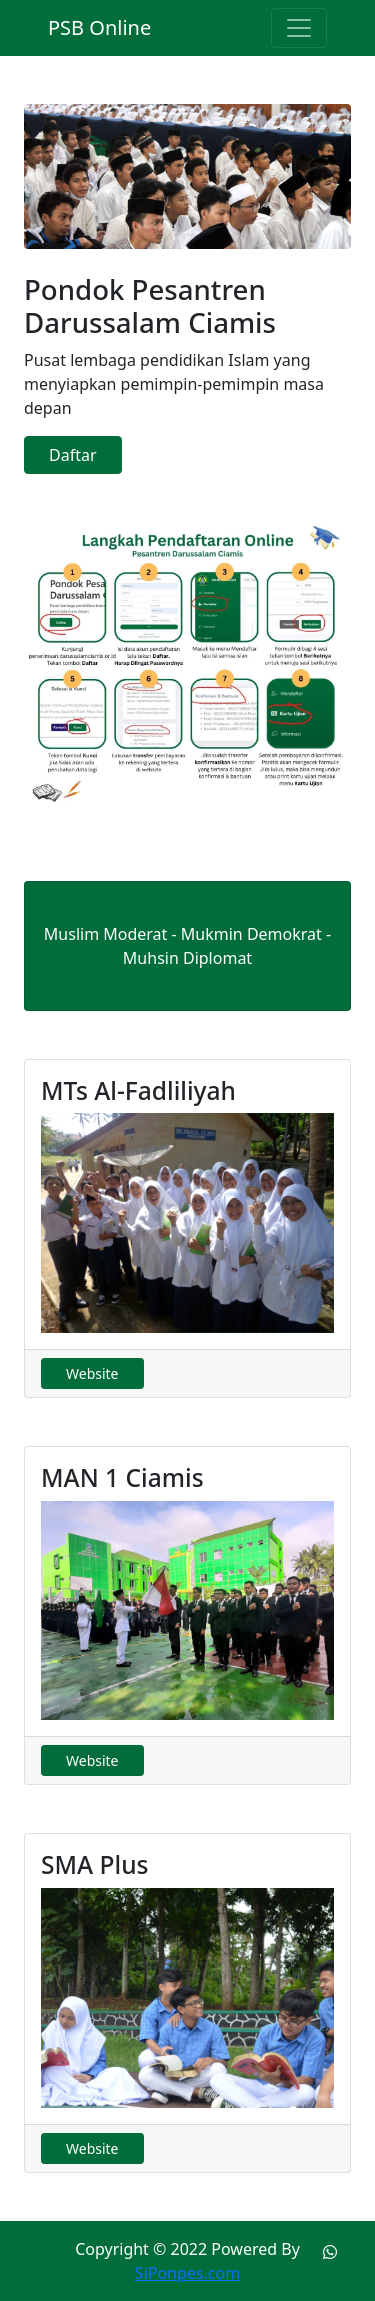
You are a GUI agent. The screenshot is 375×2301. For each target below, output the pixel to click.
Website (92, 1373)
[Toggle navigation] (299, 28)
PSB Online (99, 27)
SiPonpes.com (187, 2273)
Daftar (73, 455)
